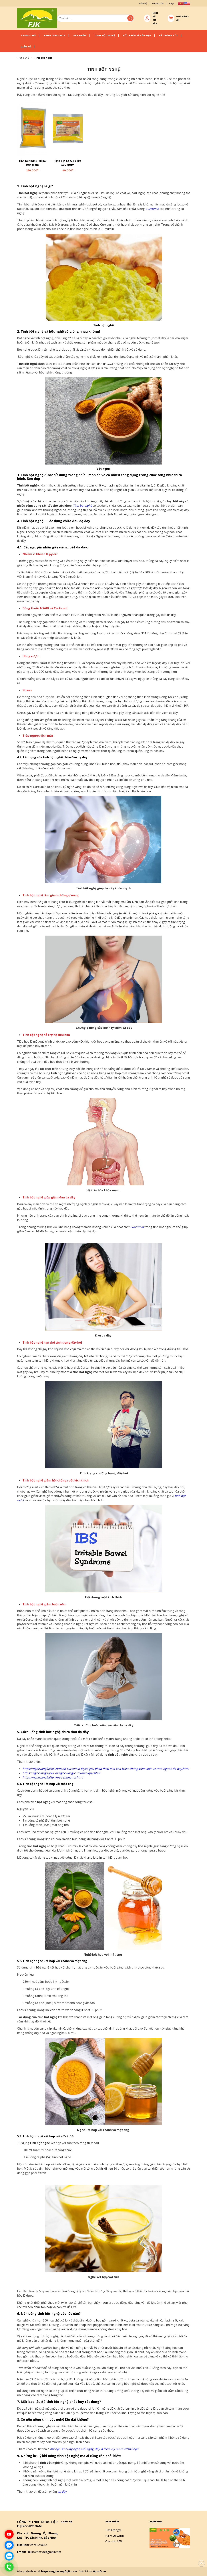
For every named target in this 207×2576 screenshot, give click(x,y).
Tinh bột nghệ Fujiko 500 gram (32, 162)
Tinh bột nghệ (104, 35)
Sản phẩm (79, 35)
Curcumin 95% (113, 2541)
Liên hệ (143, 3)
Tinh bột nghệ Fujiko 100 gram (67, 162)
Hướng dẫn (158, 3)
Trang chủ (28, 35)
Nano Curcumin (54, 35)
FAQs (171, 3)
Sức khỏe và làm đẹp (137, 35)
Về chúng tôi (168, 35)
